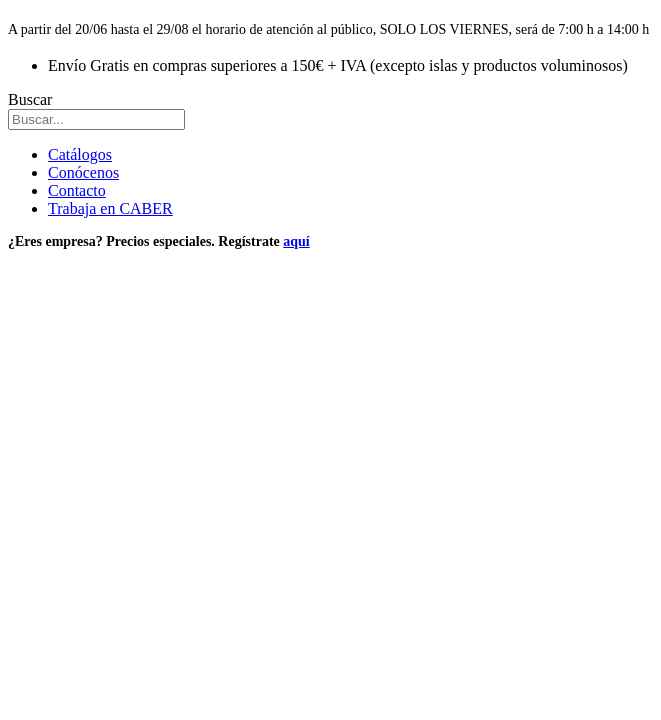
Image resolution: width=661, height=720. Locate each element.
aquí (296, 241)
